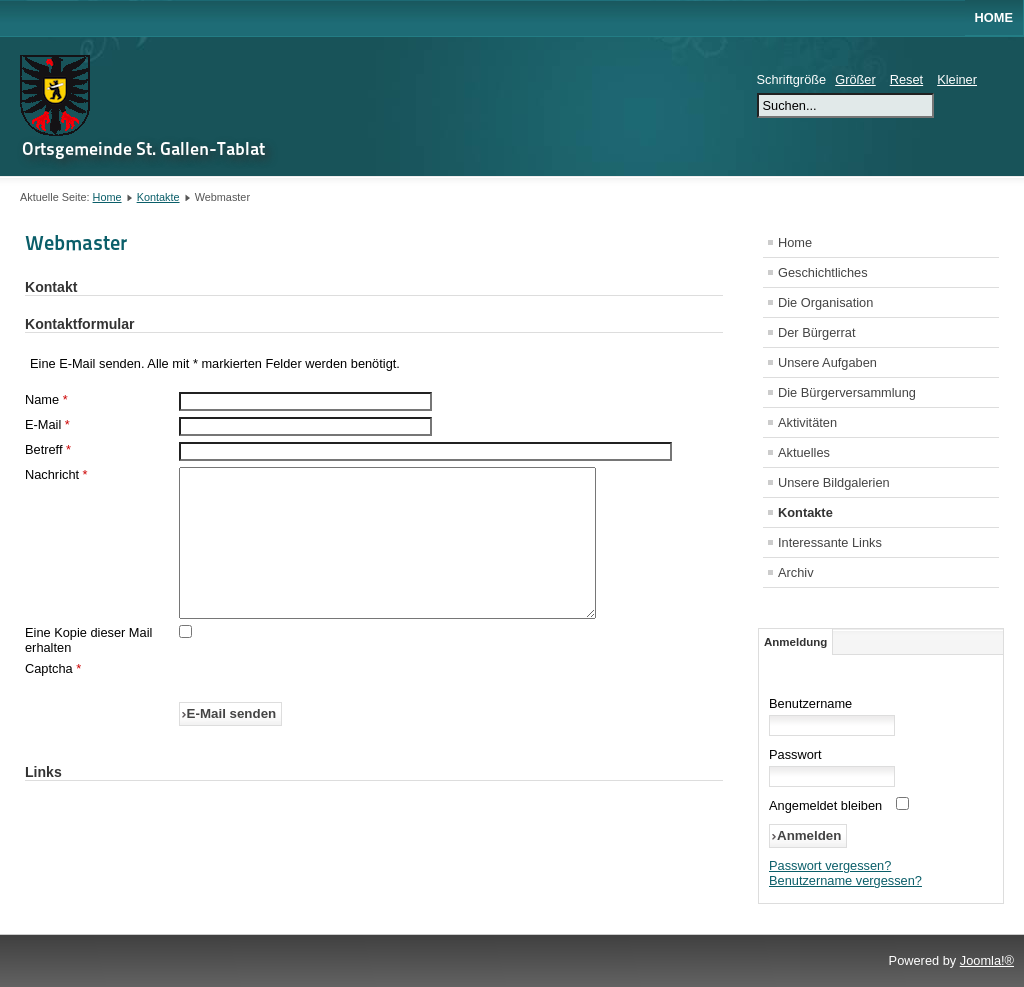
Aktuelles (804, 452)
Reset (906, 79)
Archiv (796, 572)
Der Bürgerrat (817, 332)
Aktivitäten (807, 422)
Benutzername (810, 703)
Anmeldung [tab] (795, 642)
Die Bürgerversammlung (847, 392)
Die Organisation (825, 302)
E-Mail (47, 424)
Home (994, 17)
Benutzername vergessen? (845, 880)
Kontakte (158, 197)
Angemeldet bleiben (825, 805)
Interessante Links (830, 542)
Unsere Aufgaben (827, 362)
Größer (855, 79)
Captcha (53, 698)
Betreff (48, 449)
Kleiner (957, 79)
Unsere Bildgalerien (834, 482)
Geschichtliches (823, 272)
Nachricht (56, 474)
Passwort (795, 754)
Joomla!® (987, 960)
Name (46, 399)
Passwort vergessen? (830, 865)
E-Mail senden (232, 743)
